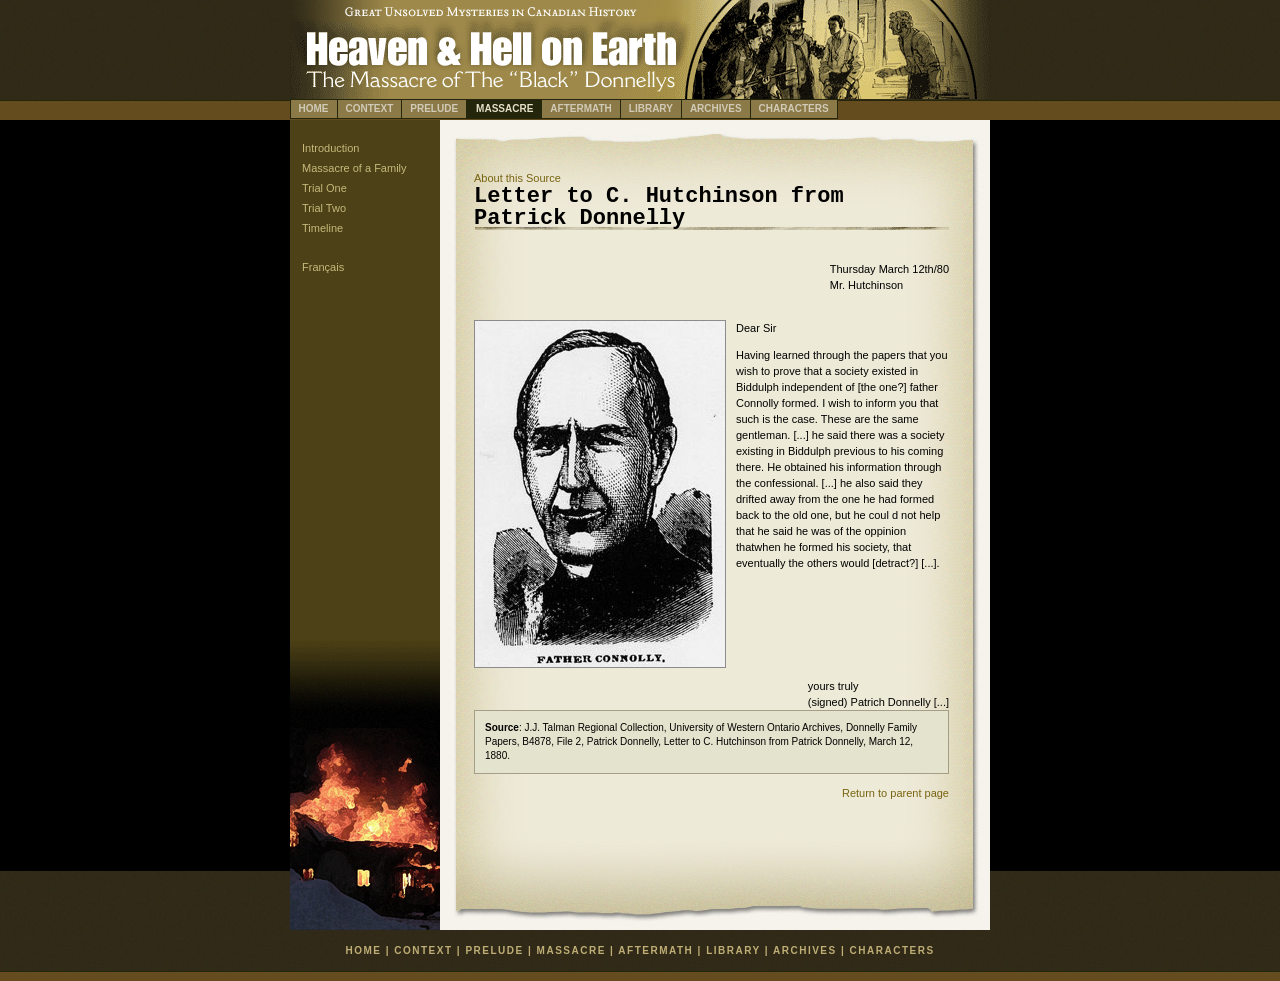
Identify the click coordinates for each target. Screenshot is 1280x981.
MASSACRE (504, 108)
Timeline (322, 228)
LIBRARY (651, 108)
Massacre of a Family (354, 168)
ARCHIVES (716, 108)
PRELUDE (434, 108)
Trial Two (324, 208)
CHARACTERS (794, 108)
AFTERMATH (580, 108)
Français (323, 267)
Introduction (330, 148)
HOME (314, 108)
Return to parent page (895, 793)
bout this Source (517, 178)
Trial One (324, 188)
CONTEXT (370, 108)
